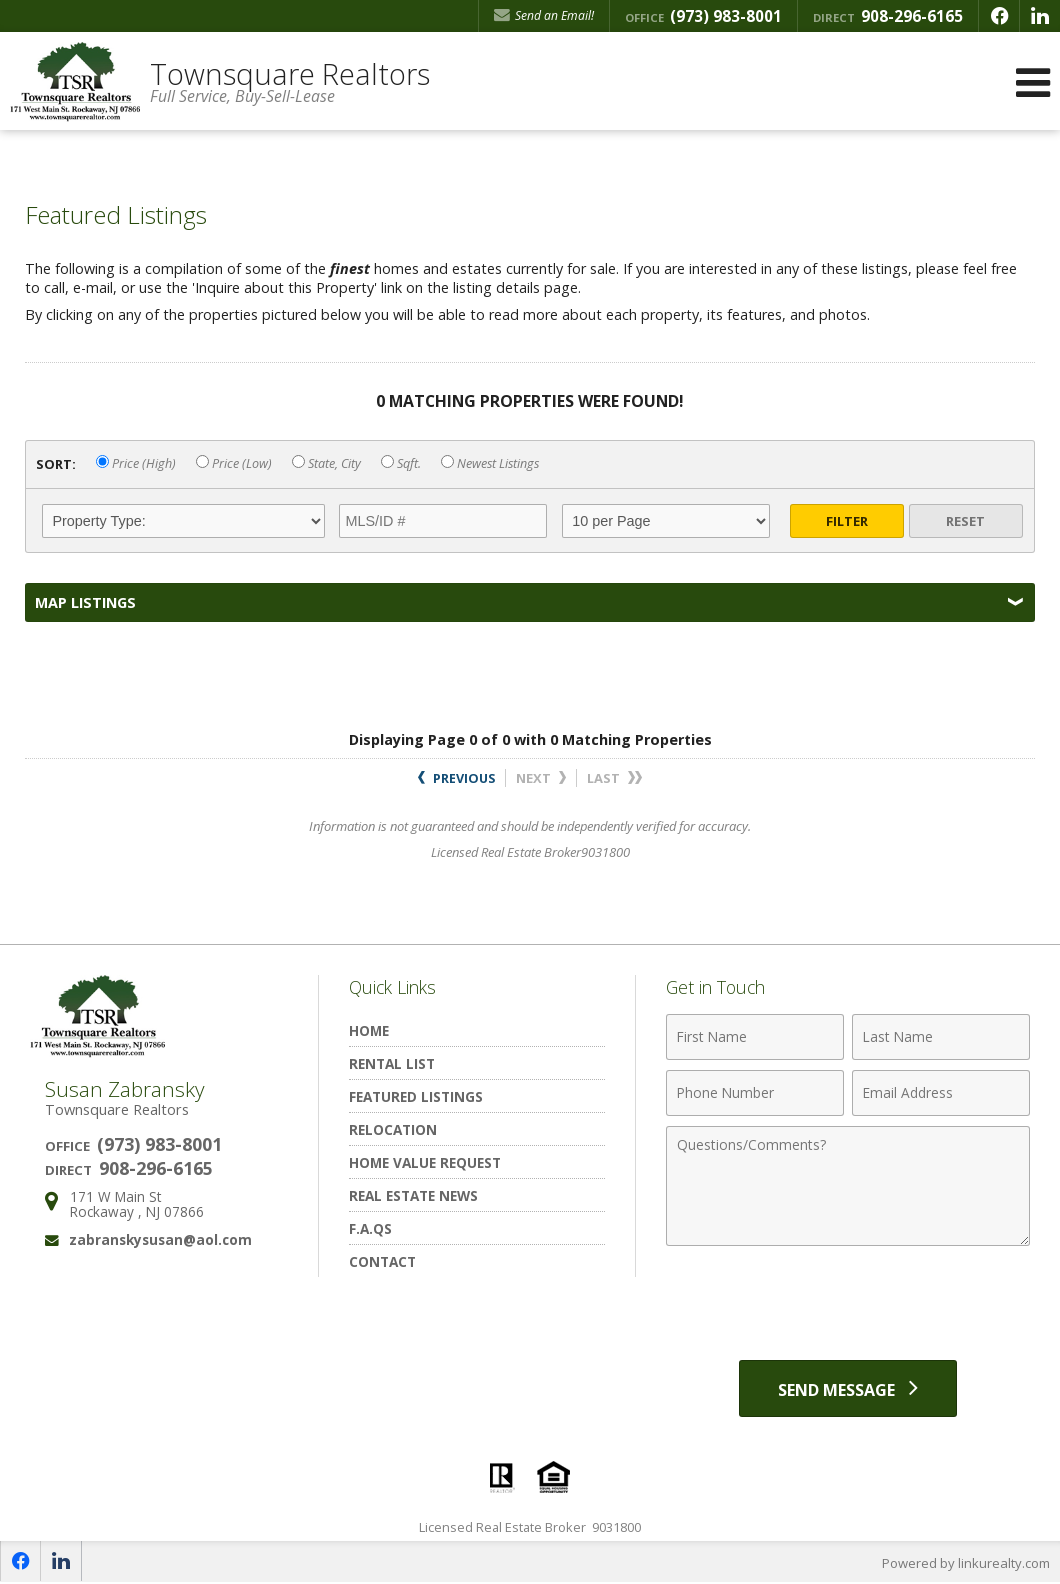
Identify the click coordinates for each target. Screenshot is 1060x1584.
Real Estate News (413, 1195)
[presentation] (848, 1305)
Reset (965, 521)
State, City (326, 463)
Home (369, 1030)
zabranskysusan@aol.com (160, 1239)
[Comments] (848, 1186)
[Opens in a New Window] (999, 16)
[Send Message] (848, 1389)
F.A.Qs (370, 1228)
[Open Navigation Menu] (1033, 82)
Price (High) (136, 463)
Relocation (393, 1129)
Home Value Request (425, 1162)
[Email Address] (941, 1093)
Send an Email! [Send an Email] (544, 15)
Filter (847, 521)
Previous (456, 778)
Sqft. (401, 463)
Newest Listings (490, 463)
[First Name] (755, 1037)
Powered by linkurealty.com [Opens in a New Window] (966, 1564)
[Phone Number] (755, 1093)
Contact (382, 1261)
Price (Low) (234, 463)
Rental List (392, 1063)
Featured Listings (416, 1096)
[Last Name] (941, 1037)
